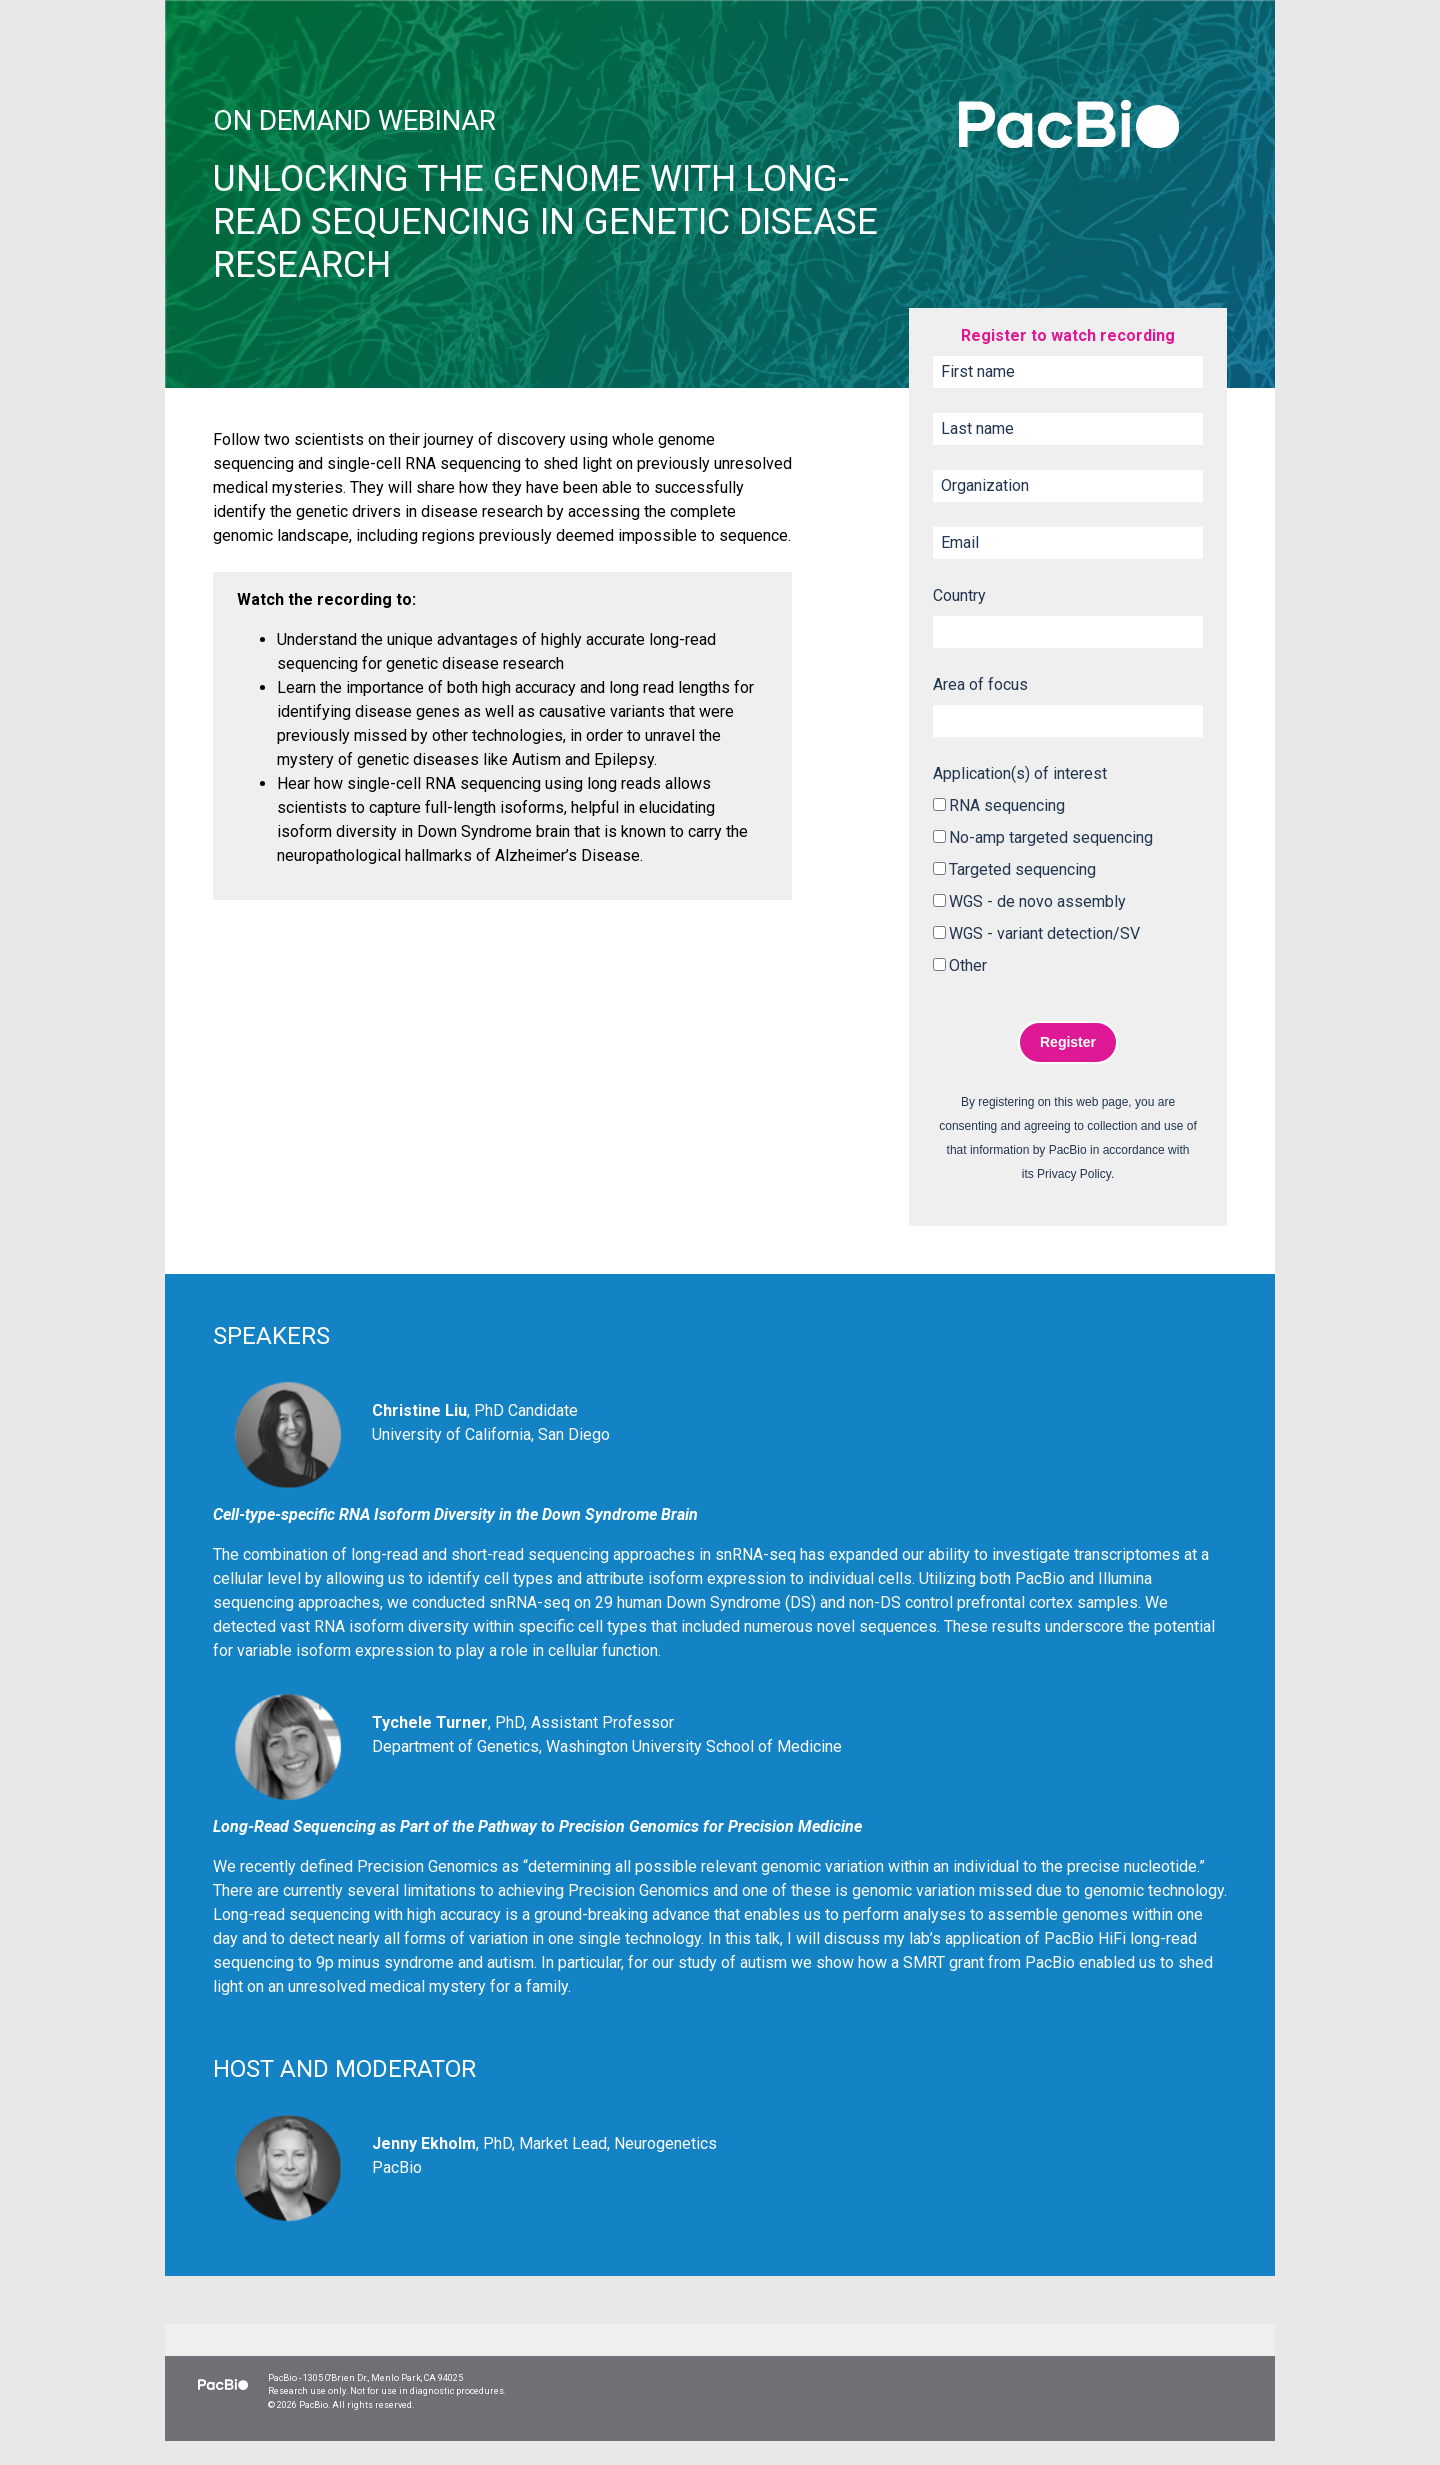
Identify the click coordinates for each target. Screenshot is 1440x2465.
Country (959, 595)
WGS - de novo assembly (1037, 901)
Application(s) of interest (1020, 773)
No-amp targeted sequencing (1051, 837)
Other (968, 965)
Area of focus (980, 684)
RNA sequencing (1007, 805)
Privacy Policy (1074, 1174)
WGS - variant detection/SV (1044, 933)
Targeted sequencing (1022, 869)
